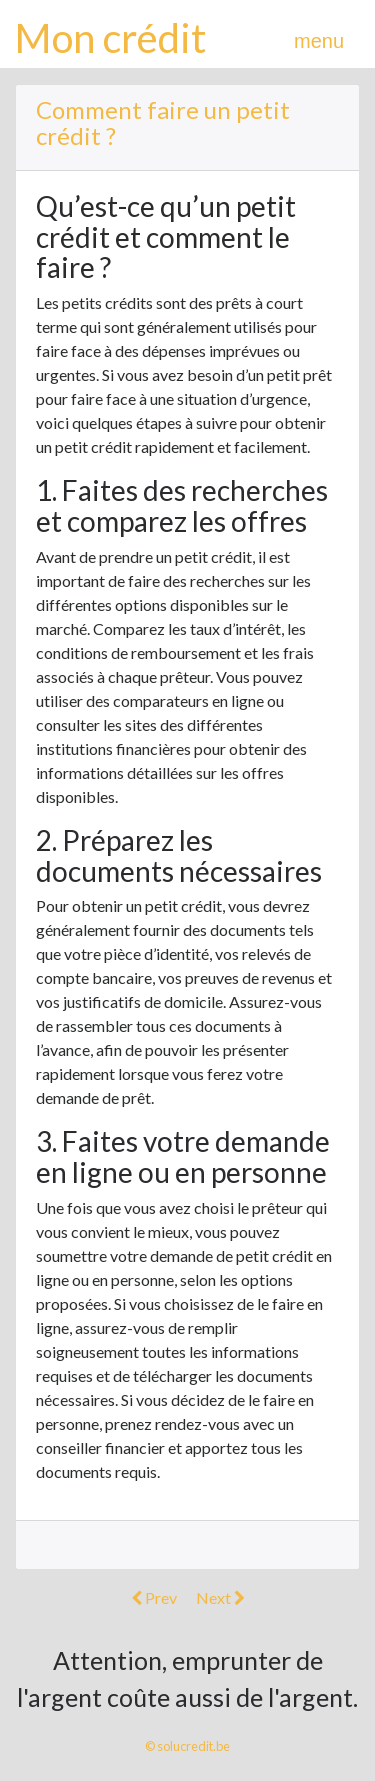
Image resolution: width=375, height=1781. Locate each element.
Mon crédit (110, 38)
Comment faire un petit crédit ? (163, 122)
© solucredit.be (187, 1746)
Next (220, 1597)
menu (319, 41)
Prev (154, 1597)
